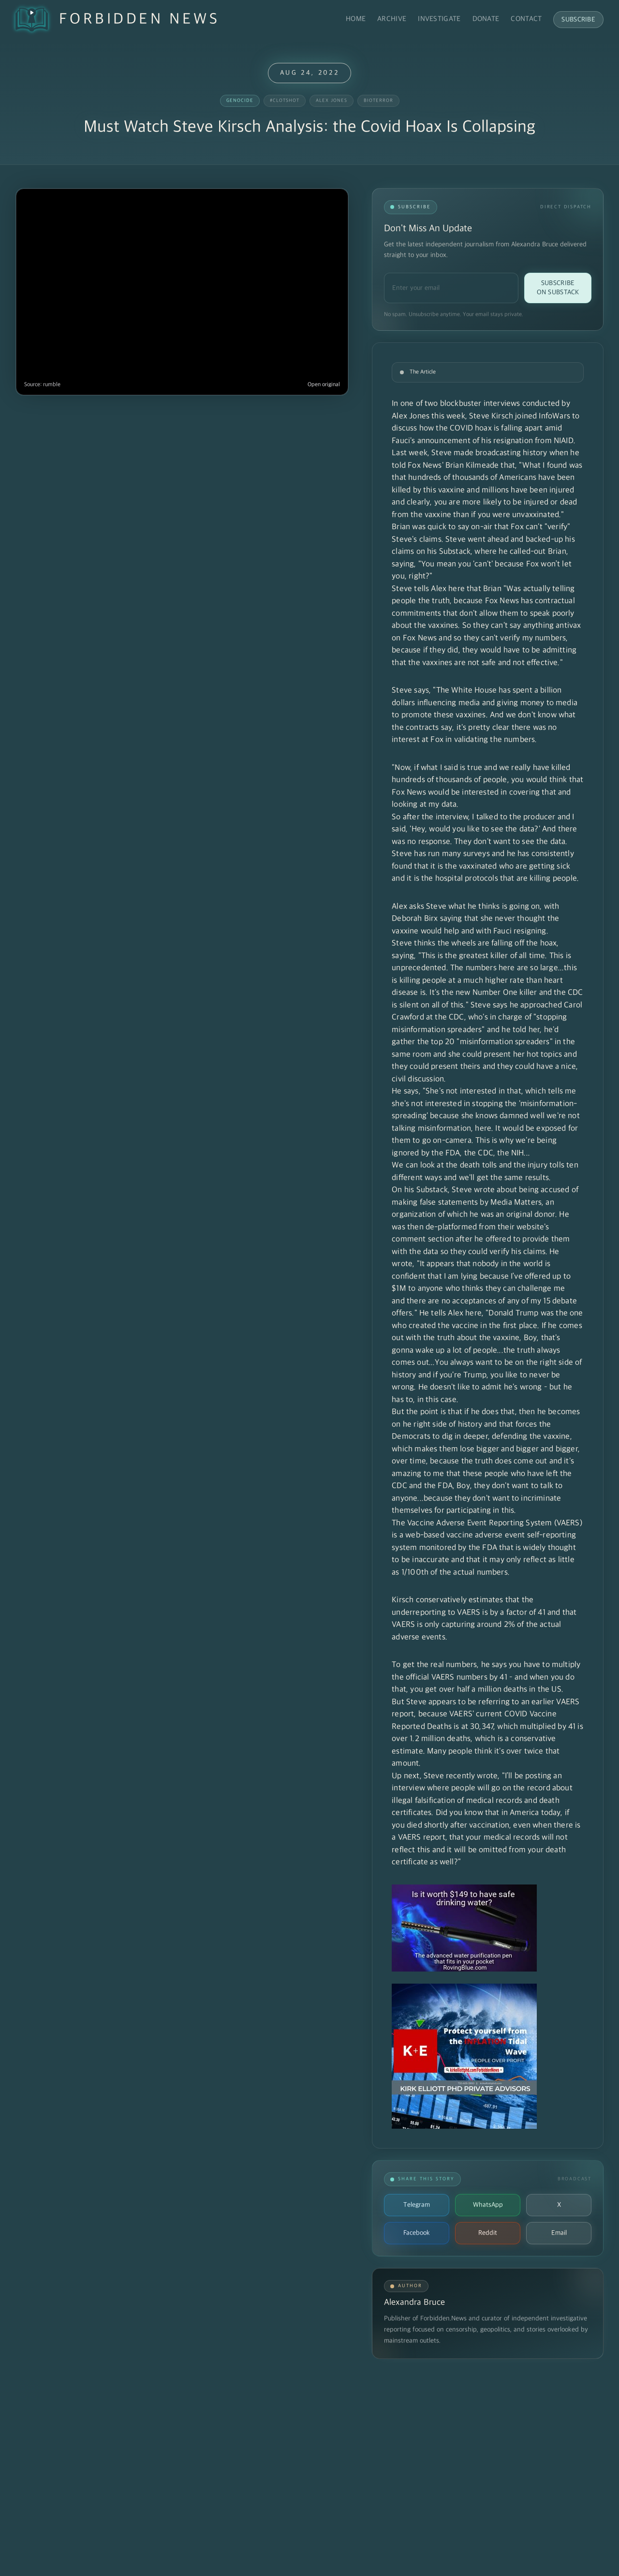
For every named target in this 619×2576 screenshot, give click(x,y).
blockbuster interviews (480, 404)
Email (559, 2233)
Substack (455, 552)
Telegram (416, 2205)
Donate (486, 19)
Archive (391, 19)
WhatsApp (488, 2205)
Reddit (487, 2233)
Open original (324, 384)
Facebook (416, 2233)
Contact (526, 19)
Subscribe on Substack (558, 287)
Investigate (439, 19)
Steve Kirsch (491, 416)
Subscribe (578, 19)
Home (356, 19)
